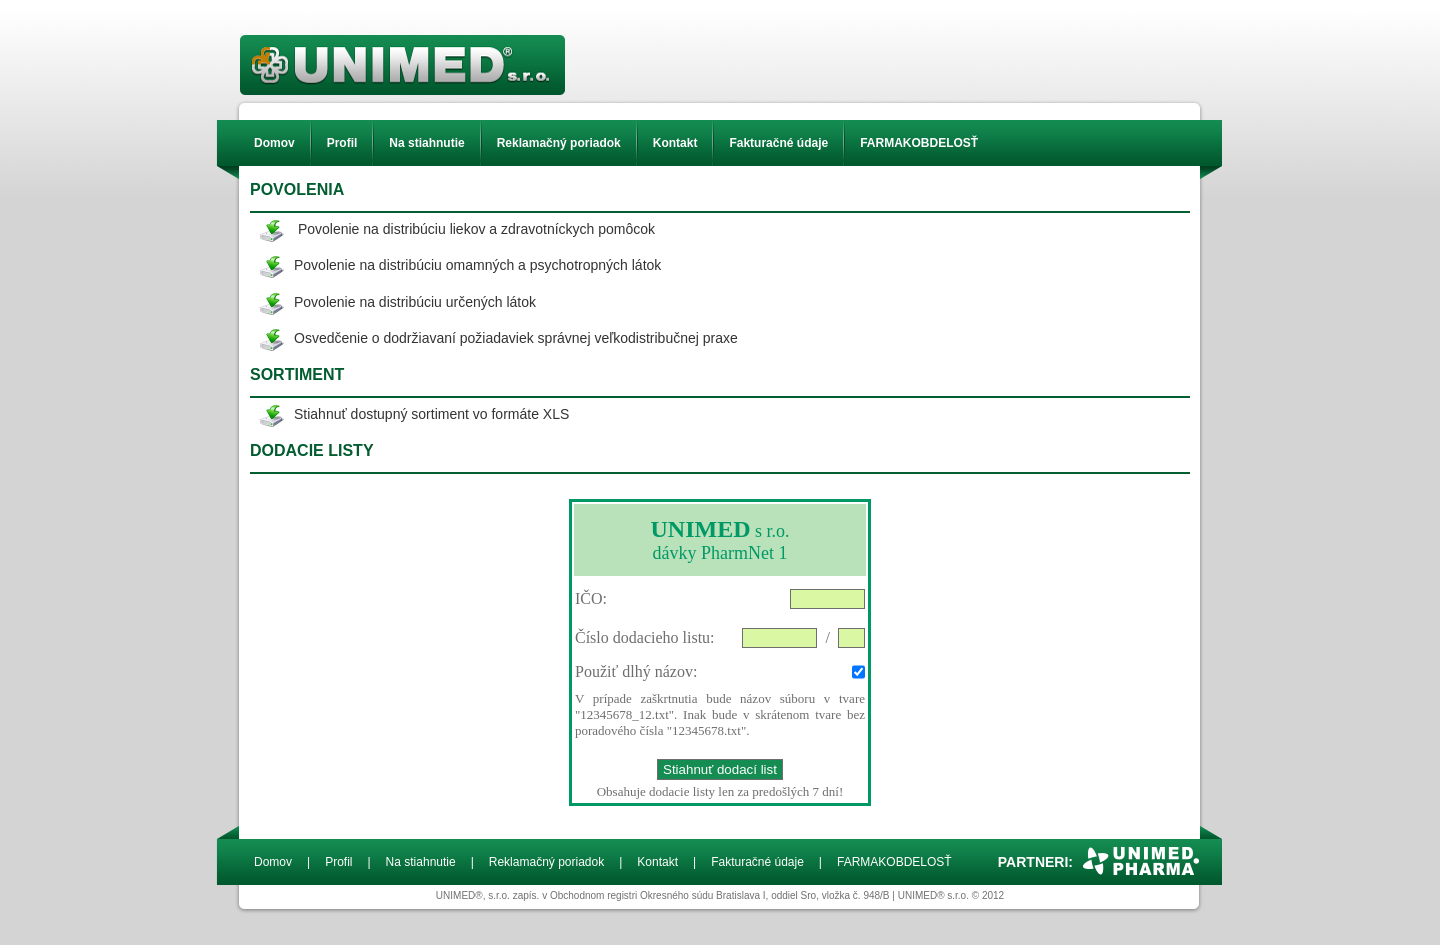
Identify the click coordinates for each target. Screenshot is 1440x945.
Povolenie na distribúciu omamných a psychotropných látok (477, 265)
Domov (274, 143)
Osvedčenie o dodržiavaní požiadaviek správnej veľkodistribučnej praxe (516, 338)
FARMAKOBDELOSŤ (919, 143)
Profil (342, 143)
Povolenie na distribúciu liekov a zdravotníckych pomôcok (476, 229)
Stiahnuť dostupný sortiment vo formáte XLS (431, 414)
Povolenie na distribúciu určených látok (415, 302)
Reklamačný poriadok (559, 143)
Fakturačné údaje (778, 143)
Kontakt (675, 143)
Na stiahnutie (426, 143)
